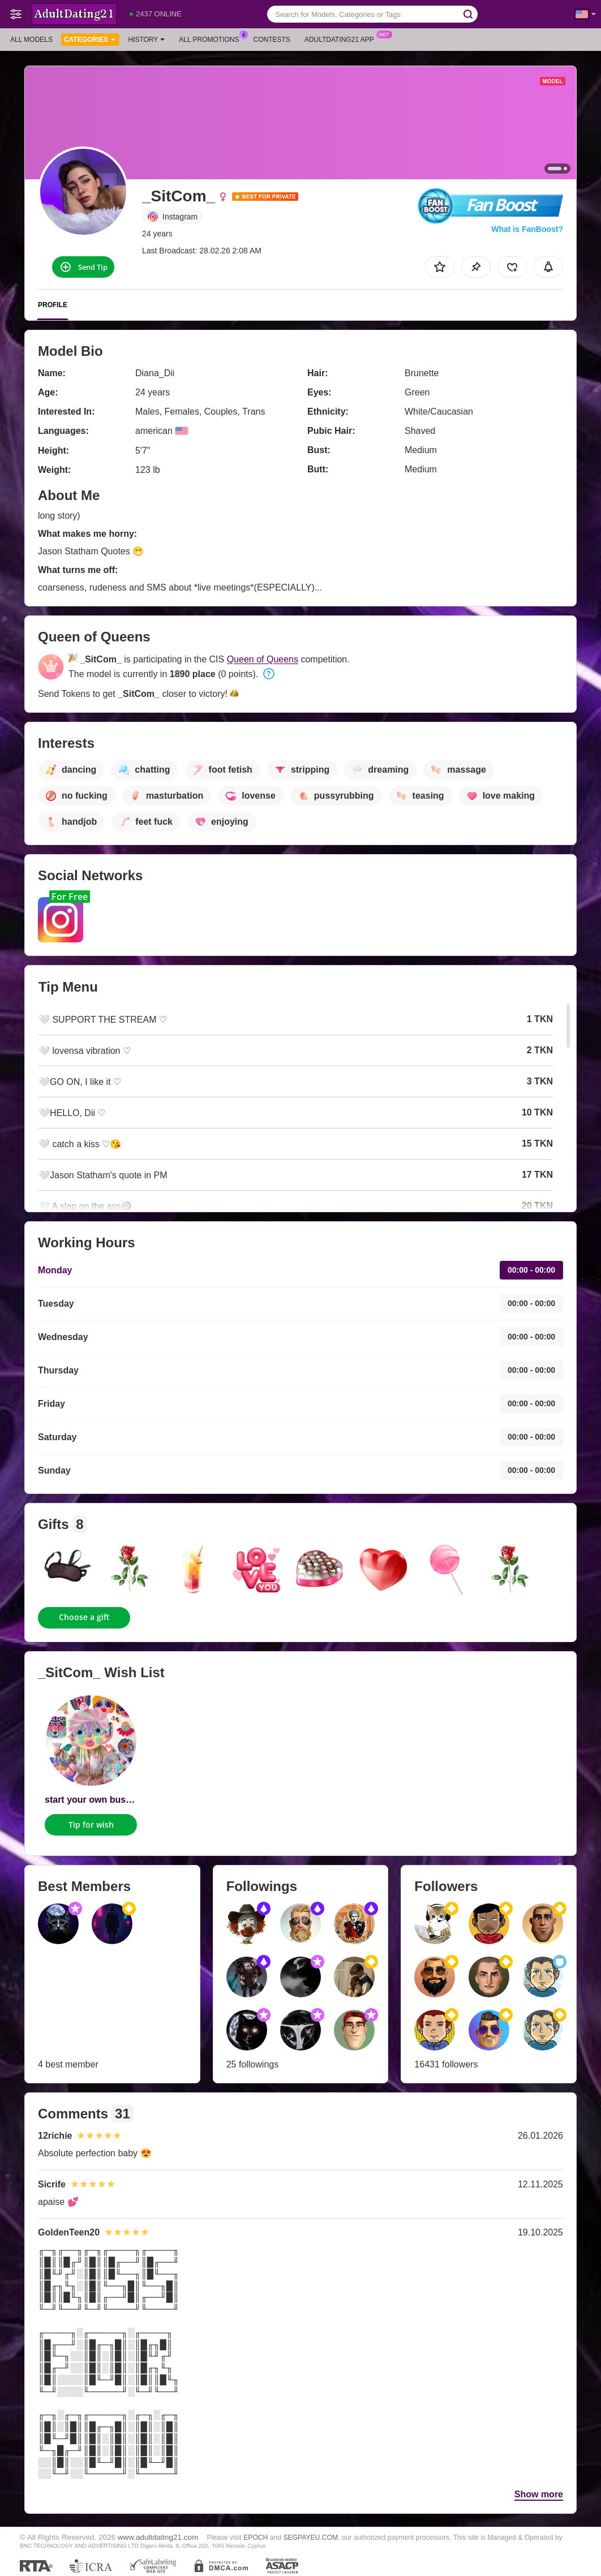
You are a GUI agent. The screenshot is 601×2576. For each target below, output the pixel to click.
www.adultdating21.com (158, 2537)
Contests (272, 40)
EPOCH (255, 2537)
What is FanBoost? (527, 229)
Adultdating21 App (342, 38)
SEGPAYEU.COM (310, 2537)
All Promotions (211, 38)
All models (31, 40)
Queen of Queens (262, 659)
